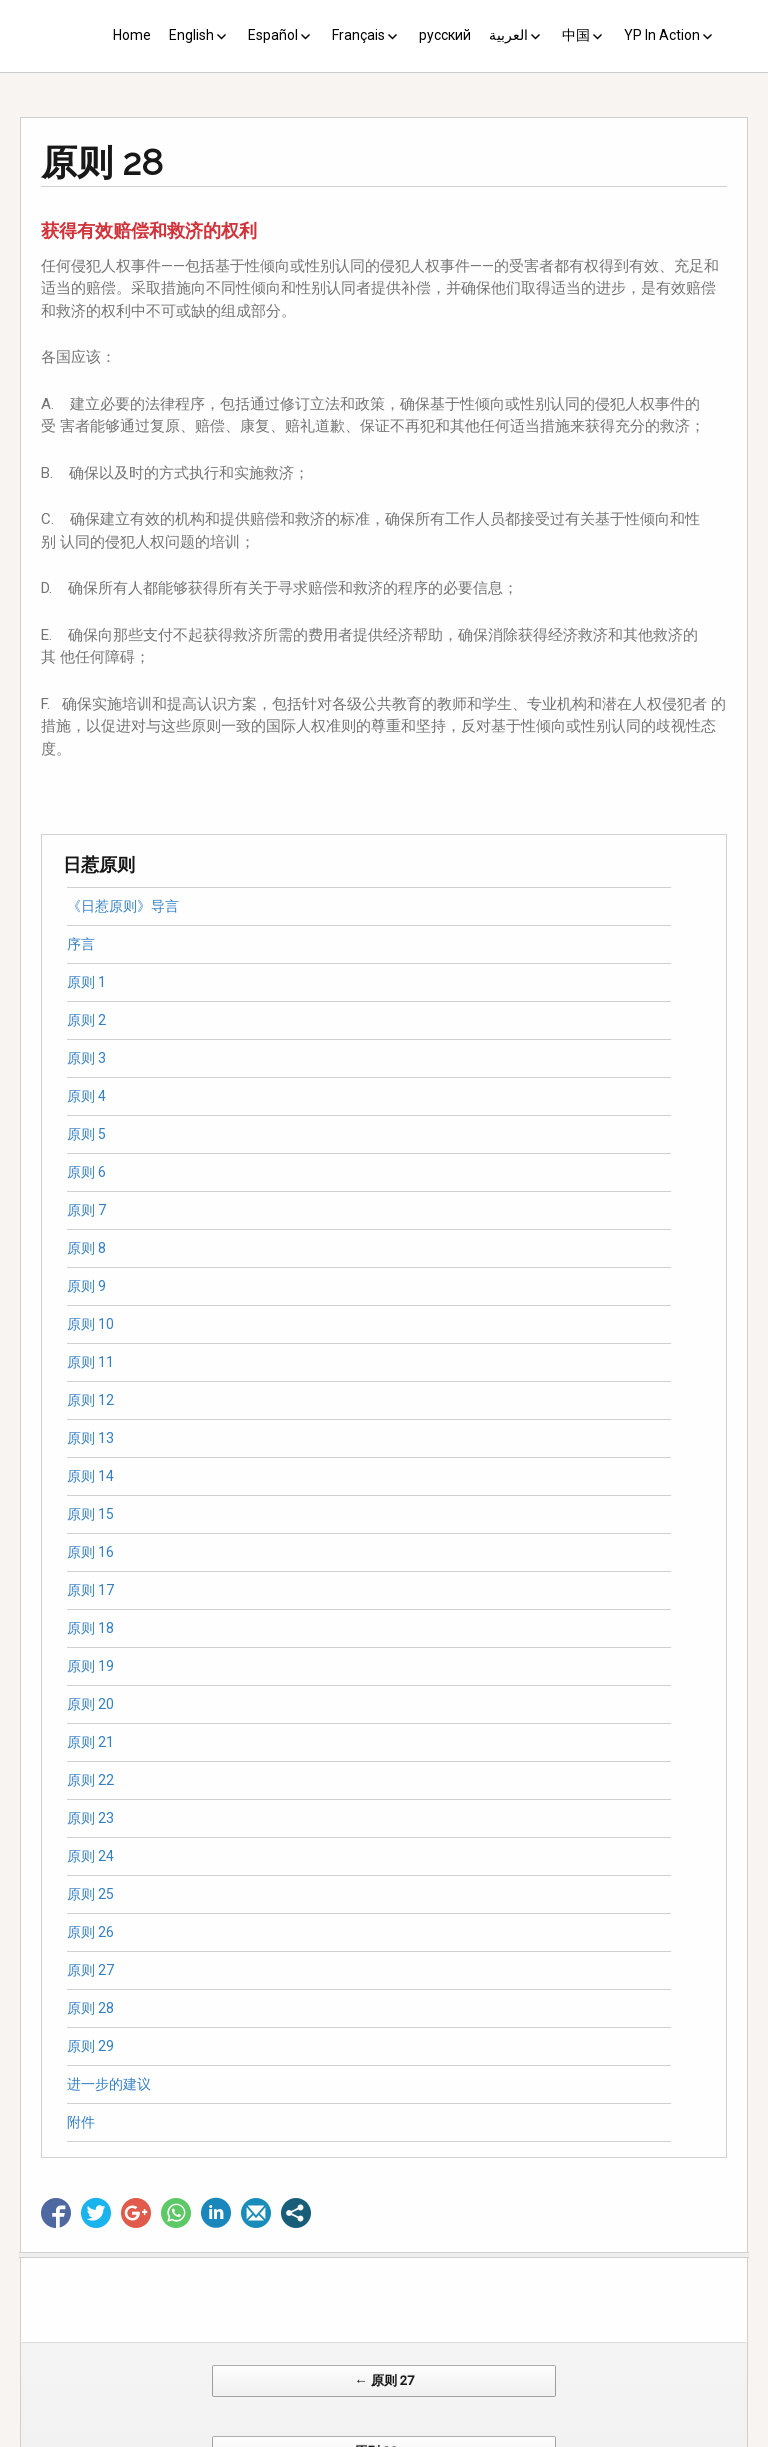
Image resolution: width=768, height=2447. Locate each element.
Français (358, 35)
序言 (81, 944)
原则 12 (90, 1400)
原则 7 (86, 1210)
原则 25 (90, 1894)
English (191, 35)
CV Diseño (387, 2436)
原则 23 (90, 1818)
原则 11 (90, 1362)
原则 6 (86, 1172)
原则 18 (90, 1628)
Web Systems (582, 2436)
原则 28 (90, 2008)
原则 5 (86, 1134)
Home (132, 35)
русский (445, 35)
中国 (576, 35)
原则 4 (86, 1096)
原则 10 (90, 1324)
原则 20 (90, 1704)
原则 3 (86, 1058)
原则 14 (90, 1476)
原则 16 (90, 1552)
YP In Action (662, 35)
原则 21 (90, 1742)
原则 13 (90, 1438)
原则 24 (90, 1856)
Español (273, 35)
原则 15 (90, 1514)
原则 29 (90, 2046)
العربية (508, 35)
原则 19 (90, 1666)
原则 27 (90, 1970)
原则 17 (90, 1590)
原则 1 (86, 982)
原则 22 (90, 1780)
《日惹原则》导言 (123, 906)
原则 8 (86, 1248)
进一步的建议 (109, 2084)
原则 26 (90, 1932)
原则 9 (86, 1286)
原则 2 (86, 1020)
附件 (81, 2122)
